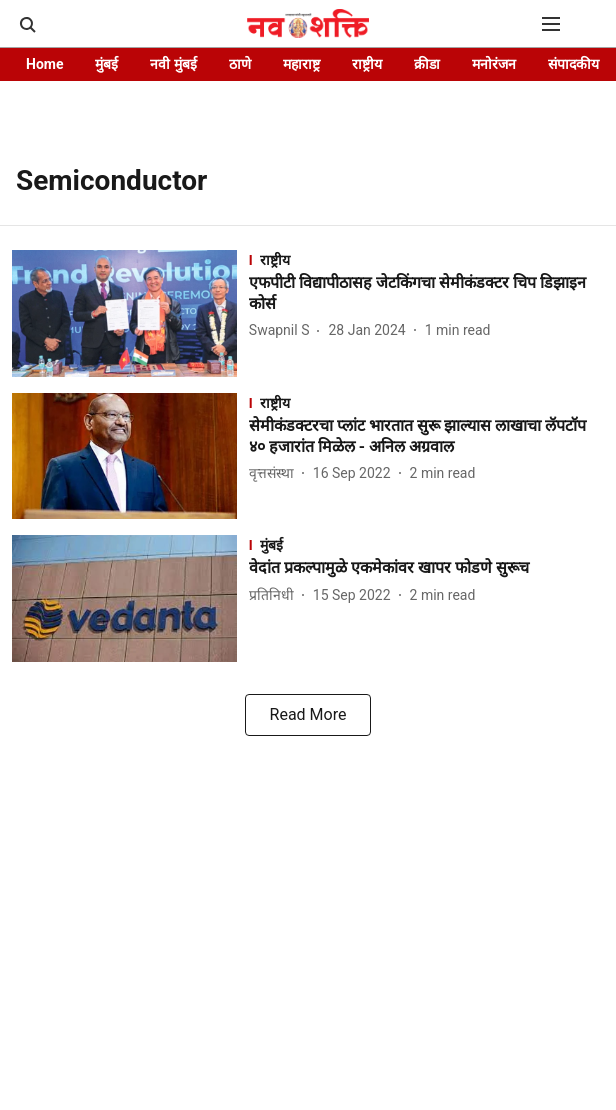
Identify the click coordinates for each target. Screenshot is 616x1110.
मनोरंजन (494, 64)
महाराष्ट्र (301, 64)
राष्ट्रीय (367, 64)
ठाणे (240, 64)
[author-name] (283, 330)
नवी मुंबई (173, 64)
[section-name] (426, 259)
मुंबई (106, 64)
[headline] (426, 294)
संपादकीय (573, 64)
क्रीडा (427, 64)
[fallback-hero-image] (130, 313)
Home (44, 64)
